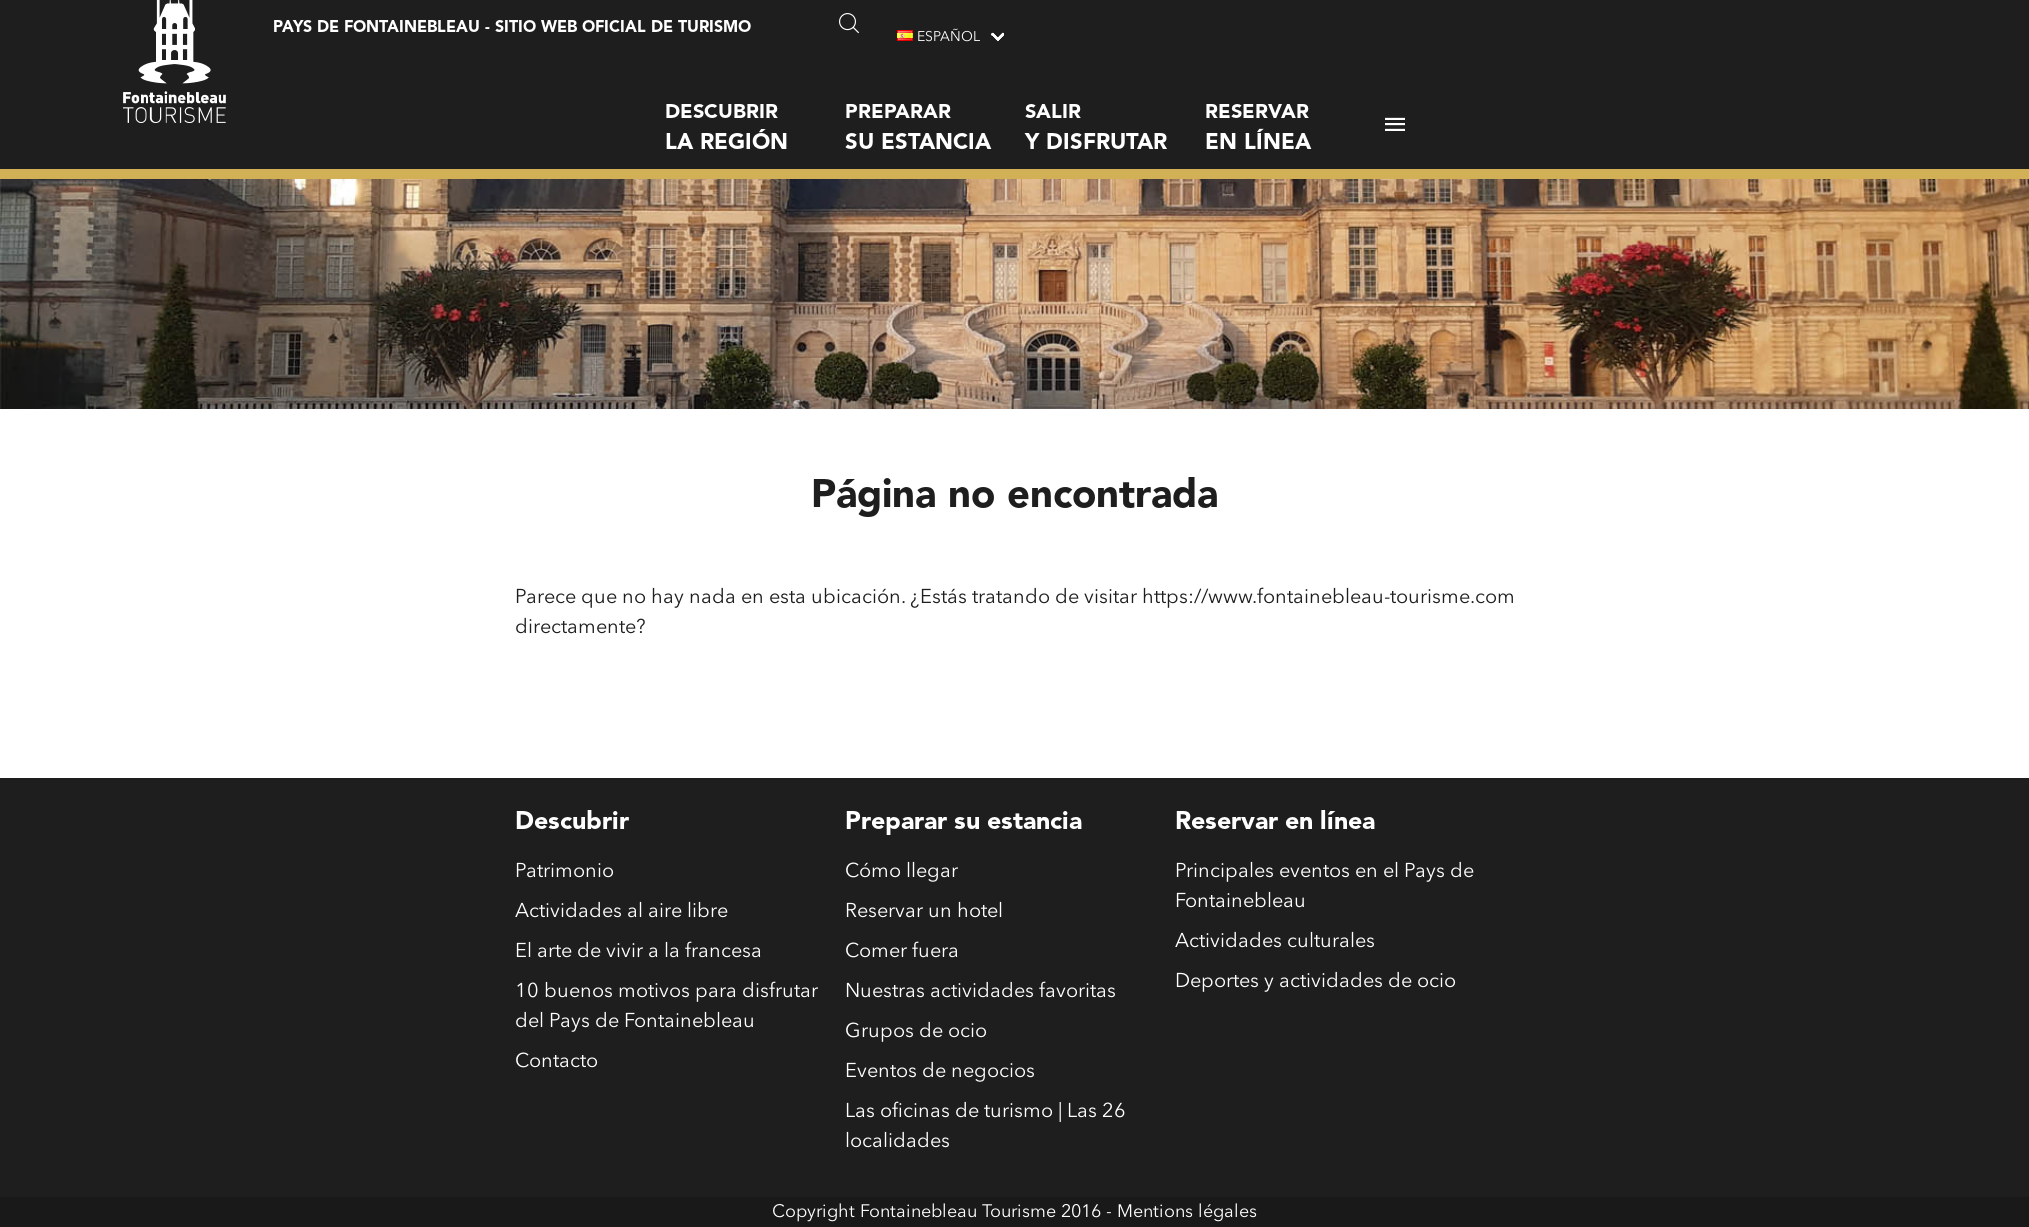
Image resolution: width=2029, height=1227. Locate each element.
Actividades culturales (1275, 942)
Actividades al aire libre (621, 912)
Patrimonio (564, 872)
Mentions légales (1187, 1212)
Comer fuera (902, 952)
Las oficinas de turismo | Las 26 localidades (985, 1127)
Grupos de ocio (916, 1032)
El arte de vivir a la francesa (638, 952)
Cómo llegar (901, 872)
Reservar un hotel (924, 912)
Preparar (935, 114)
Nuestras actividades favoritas (980, 992)
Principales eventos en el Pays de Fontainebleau (1324, 887)
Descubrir (755, 114)
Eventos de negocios (940, 1072)
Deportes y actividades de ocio (1315, 982)
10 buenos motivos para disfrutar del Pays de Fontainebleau (666, 1007)
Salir (1115, 114)
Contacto (556, 1062)
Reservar (1295, 114)
